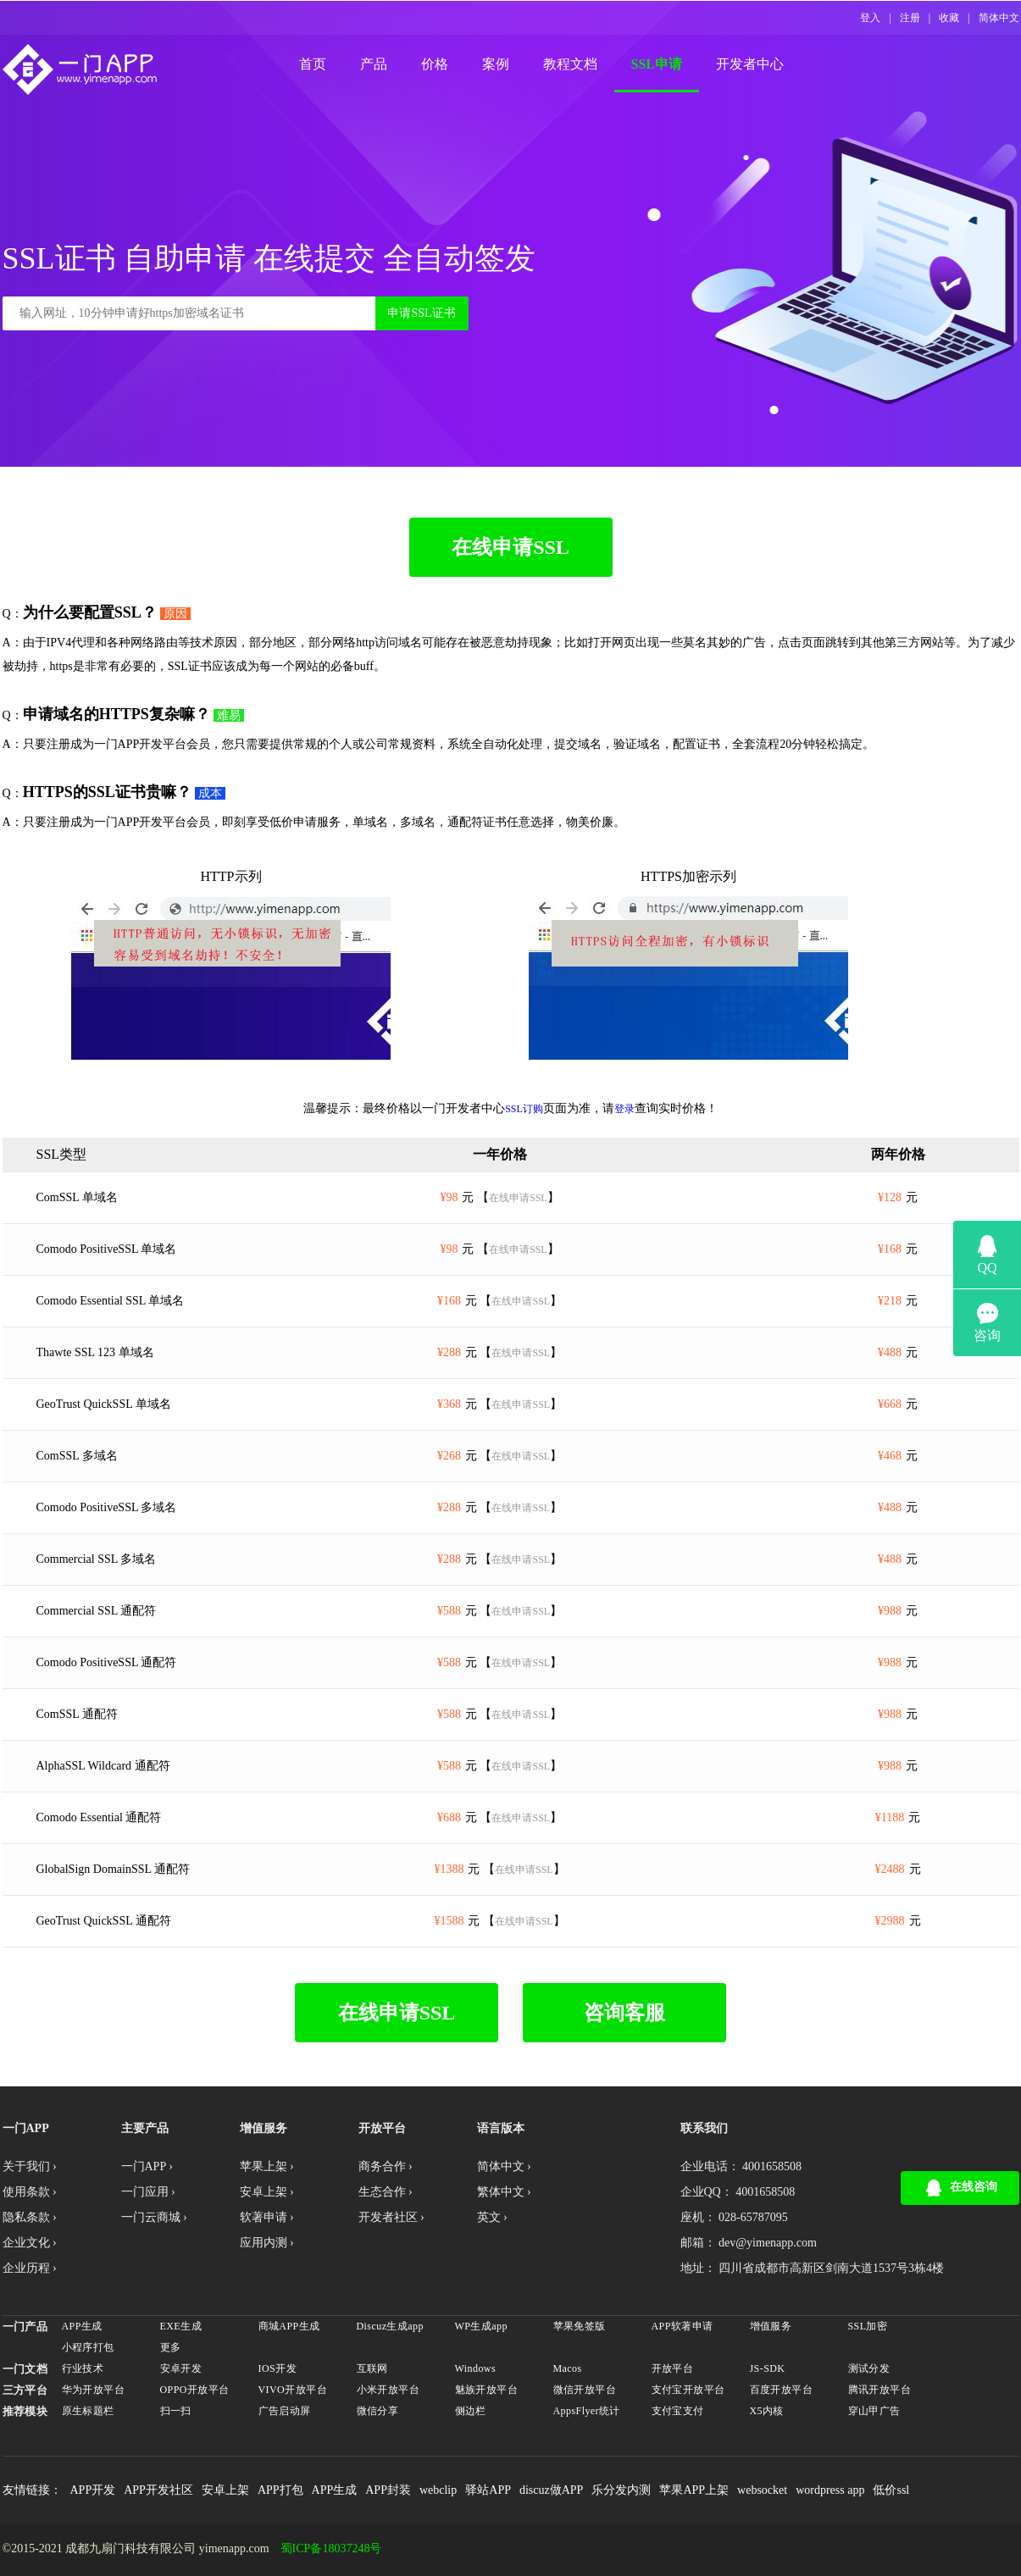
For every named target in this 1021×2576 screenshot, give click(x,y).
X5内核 (767, 2411)
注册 (910, 18)
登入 (870, 18)
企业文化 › (30, 2242)
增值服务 (771, 2326)
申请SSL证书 (421, 313)
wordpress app (830, 2490)
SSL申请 (656, 64)
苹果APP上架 (694, 2490)
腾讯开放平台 (880, 2390)
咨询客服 (624, 2013)
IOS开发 (277, 2368)
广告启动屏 (284, 2411)
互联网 (372, 2368)
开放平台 (673, 2368)
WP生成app (481, 2326)
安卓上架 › (267, 2191)
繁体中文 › (504, 2191)
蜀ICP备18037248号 (331, 2549)
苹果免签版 (579, 2326)
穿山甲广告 (874, 2411)
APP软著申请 (682, 2326)
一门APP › (147, 2166)
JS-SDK (767, 2368)
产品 (373, 64)
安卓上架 (225, 2490)
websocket (762, 2490)
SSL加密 (868, 2326)
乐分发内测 (621, 2490)
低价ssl (891, 2490)
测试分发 (869, 2368)
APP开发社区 (158, 2490)
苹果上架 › (267, 2166)
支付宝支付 (678, 2411)
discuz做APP (551, 2490)
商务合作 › (385, 2166)
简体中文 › (504, 2166)
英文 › (492, 2217)
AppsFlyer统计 (586, 2411)
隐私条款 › (30, 2217)
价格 (434, 64)
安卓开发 (181, 2368)
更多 (170, 2347)
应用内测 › (267, 2242)
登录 (624, 1109)
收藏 (949, 18)
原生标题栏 (88, 2411)
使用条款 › (30, 2191)
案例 (495, 64)
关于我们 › (30, 2166)
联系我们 (704, 2128)
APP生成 (82, 2326)
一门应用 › (148, 2191)
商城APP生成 (289, 2326)
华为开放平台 (93, 2390)
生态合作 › (385, 2191)
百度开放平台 (781, 2390)
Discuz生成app (390, 2326)
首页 (312, 64)
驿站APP (488, 2490)
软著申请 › (267, 2217)
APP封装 (388, 2490)
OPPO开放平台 (195, 2390)
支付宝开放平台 (688, 2390)
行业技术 (83, 2368)
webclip (438, 2490)
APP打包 (280, 2490)
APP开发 (93, 2490)
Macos (567, 2368)
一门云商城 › (154, 2217)
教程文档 (570, 64)
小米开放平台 (388, 2390)
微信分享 (378, 2411)
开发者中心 (750, 64)
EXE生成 (181, 2326)
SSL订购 (524, 1109)
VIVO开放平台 (292, 2390)
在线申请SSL (510, 547)
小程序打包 (88, 2347)
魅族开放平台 (487, 2390)
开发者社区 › (391, 2217)
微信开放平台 (585, 2390)
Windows (476, 2368)
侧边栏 (470, 2411)
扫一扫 (175, 2411)
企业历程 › (30, 2268)
